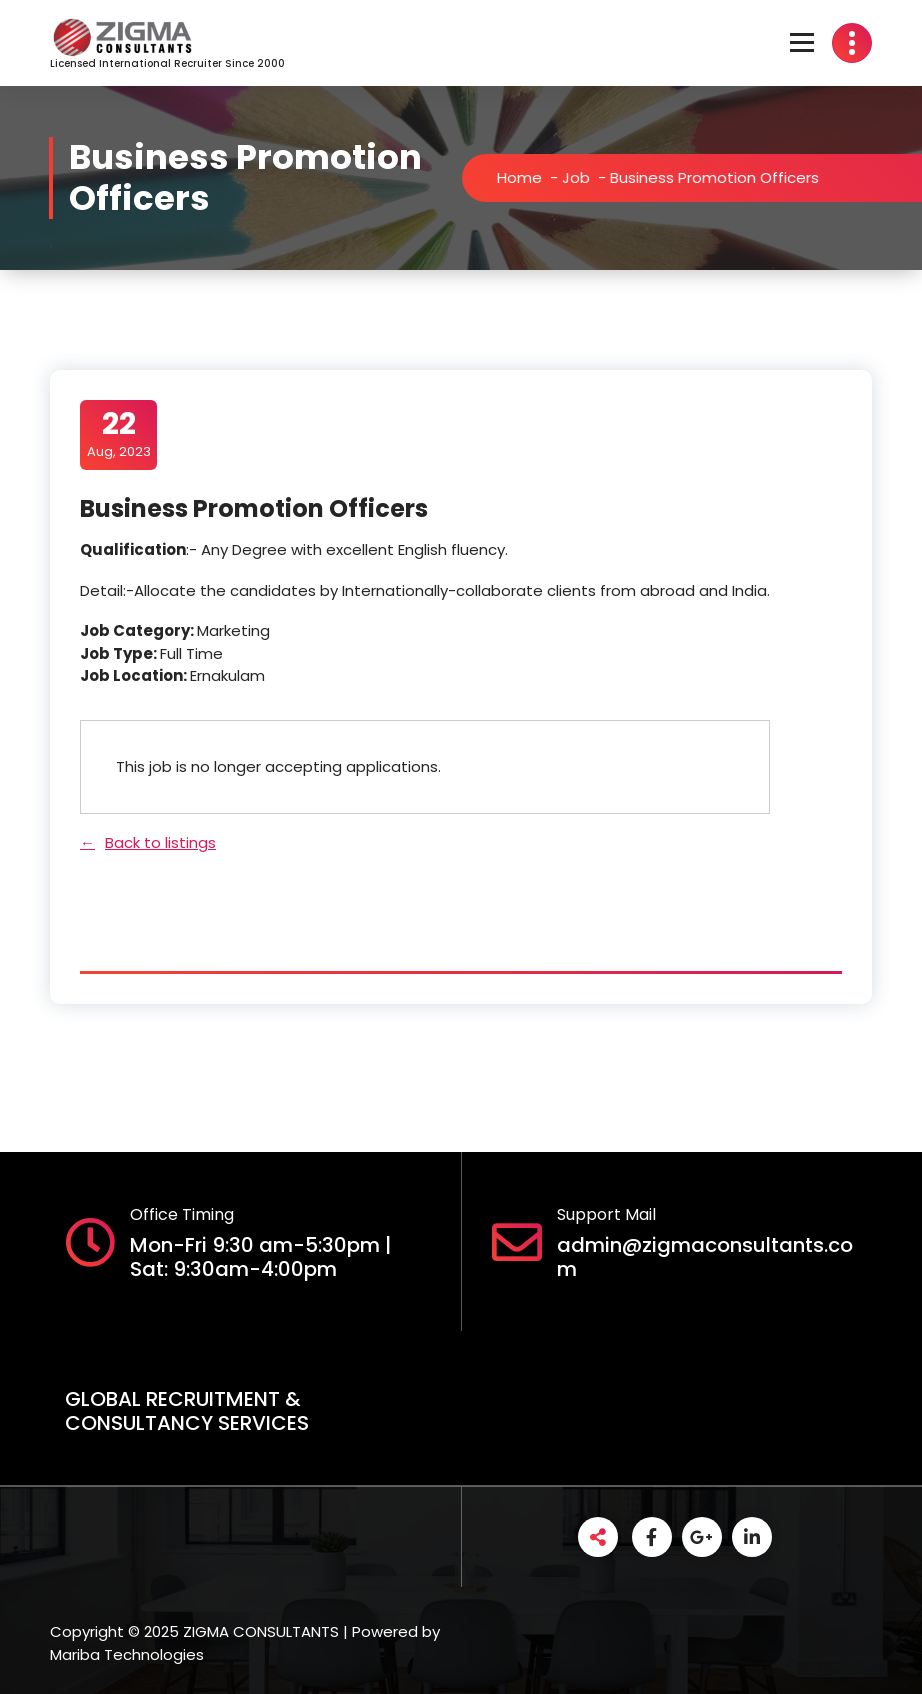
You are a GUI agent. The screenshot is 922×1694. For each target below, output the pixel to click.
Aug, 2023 (119, 434)
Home (530, 177)
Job (587, 177)
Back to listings (160, 842)
